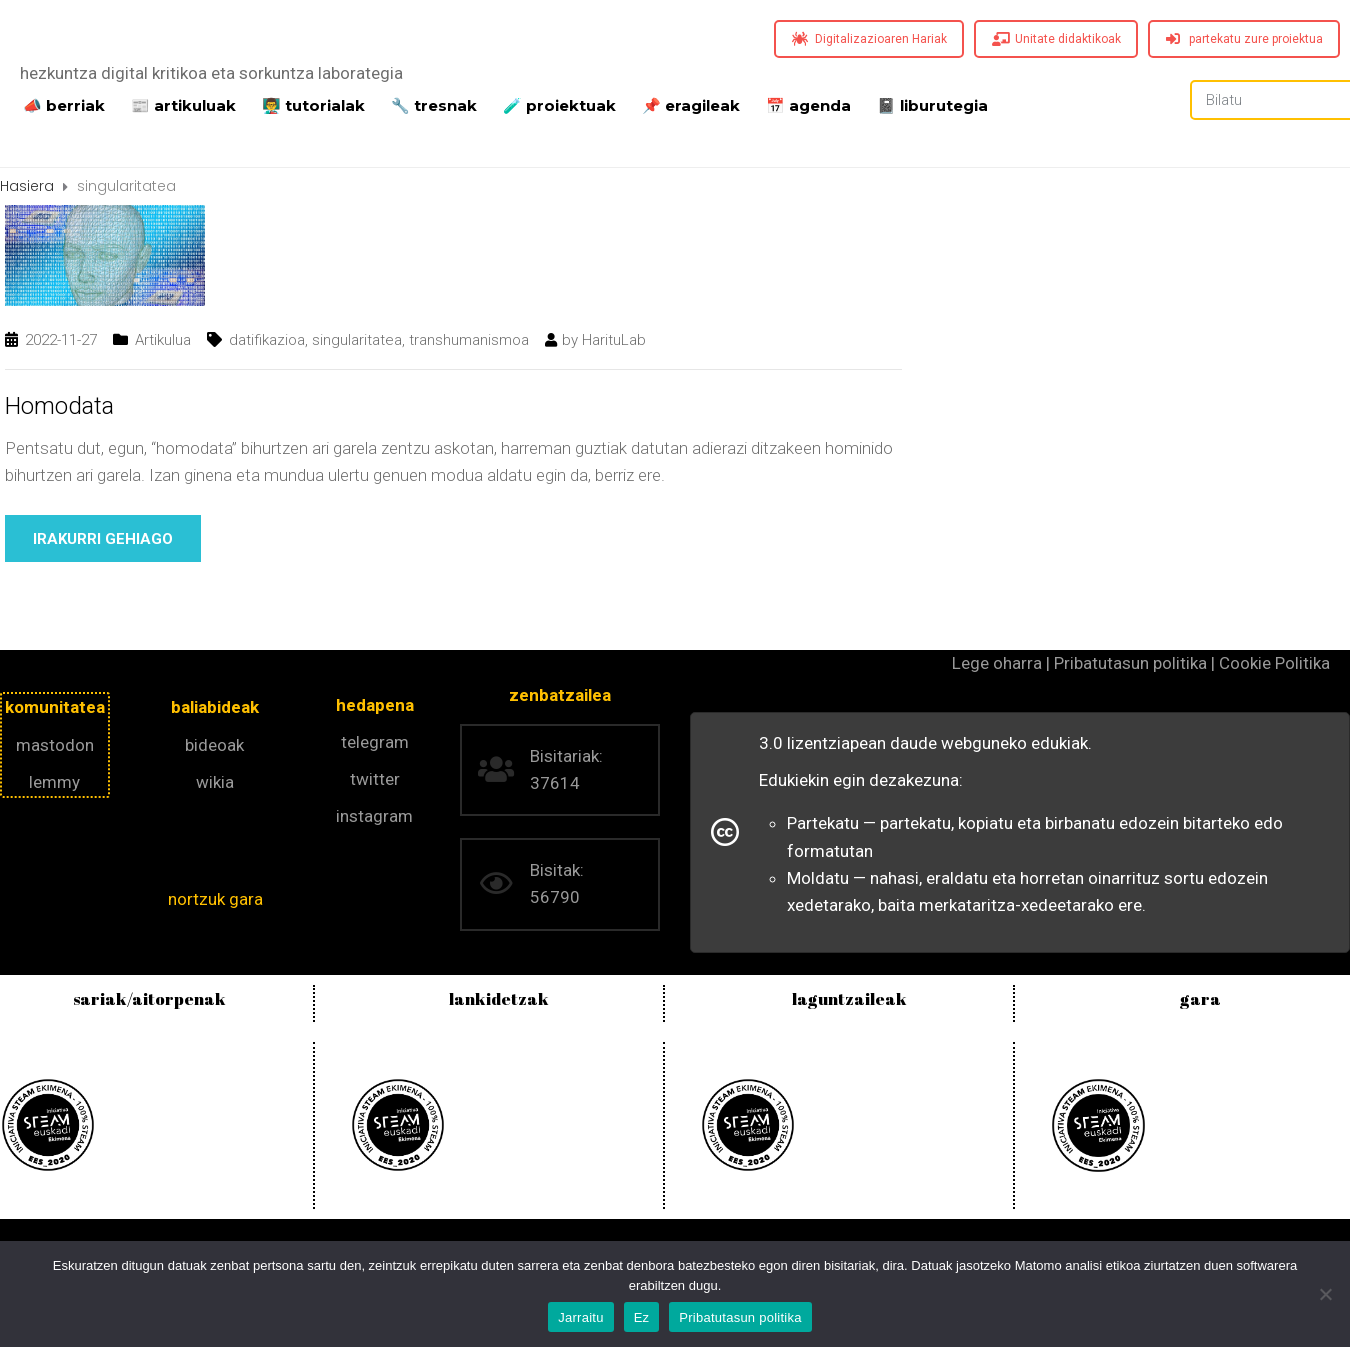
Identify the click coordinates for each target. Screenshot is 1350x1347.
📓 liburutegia (932, 104)
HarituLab (614, 340)
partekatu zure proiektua (1244, 39)
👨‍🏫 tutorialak (313, 104)
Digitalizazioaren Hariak (869, 39)
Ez (642, 1317)
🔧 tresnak (434, 104)
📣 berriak (64, 104)
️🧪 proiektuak (559, 104)
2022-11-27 (61, 340)
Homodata (59, 406)
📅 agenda (808, 104)
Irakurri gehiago (103, 539)
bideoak (214, 745)
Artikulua (163, 340)
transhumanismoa (469, 340)
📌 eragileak (691, 104)
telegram (375, 742)
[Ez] (1325, 1294)
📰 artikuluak (183, 104)
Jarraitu (580, 1317)
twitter (375, 779)
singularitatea (357, 340)
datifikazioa (267, 340)
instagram (374, 816)
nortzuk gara (215, 899)
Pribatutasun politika (740, 1317)
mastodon (55, 745)
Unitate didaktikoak (1056, 39)
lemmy (54, 782)
